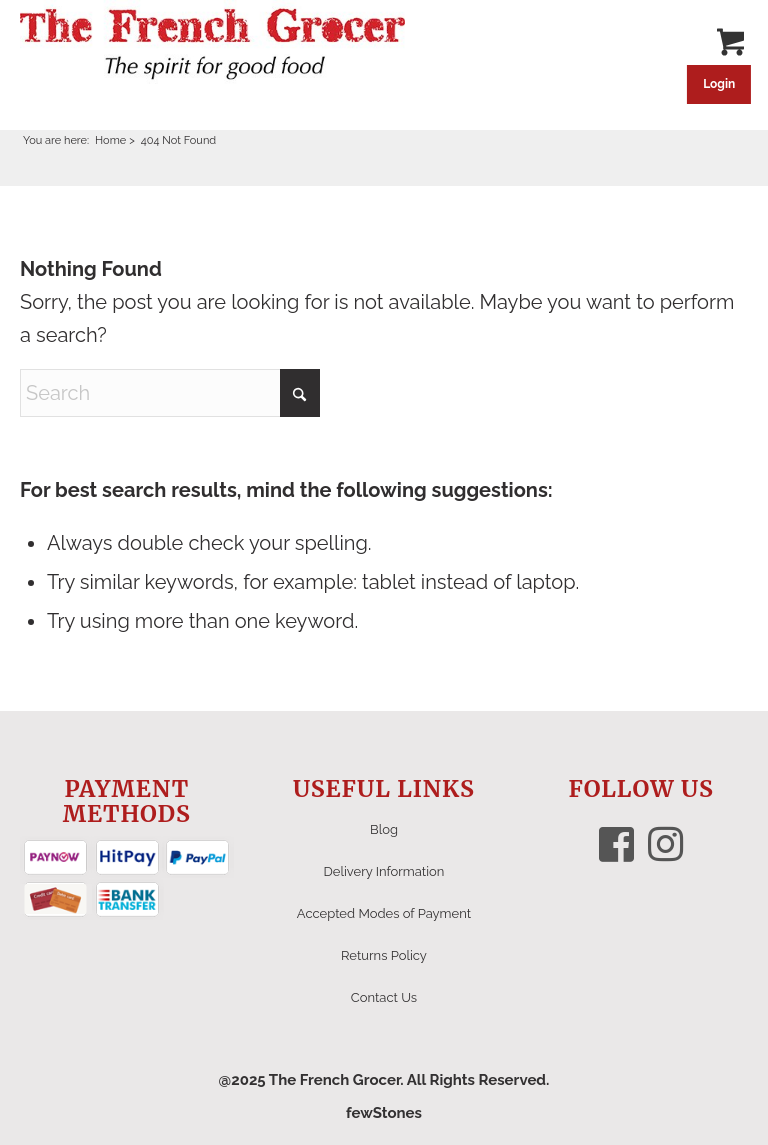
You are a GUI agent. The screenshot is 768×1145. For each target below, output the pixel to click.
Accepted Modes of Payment (384, 913)
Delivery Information (384, 871)
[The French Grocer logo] (212, 45)
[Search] (170, 393)
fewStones (384, 1113)
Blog (384, 829)
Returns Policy (384, 955)
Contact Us (384, 997)
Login (719, 84)
